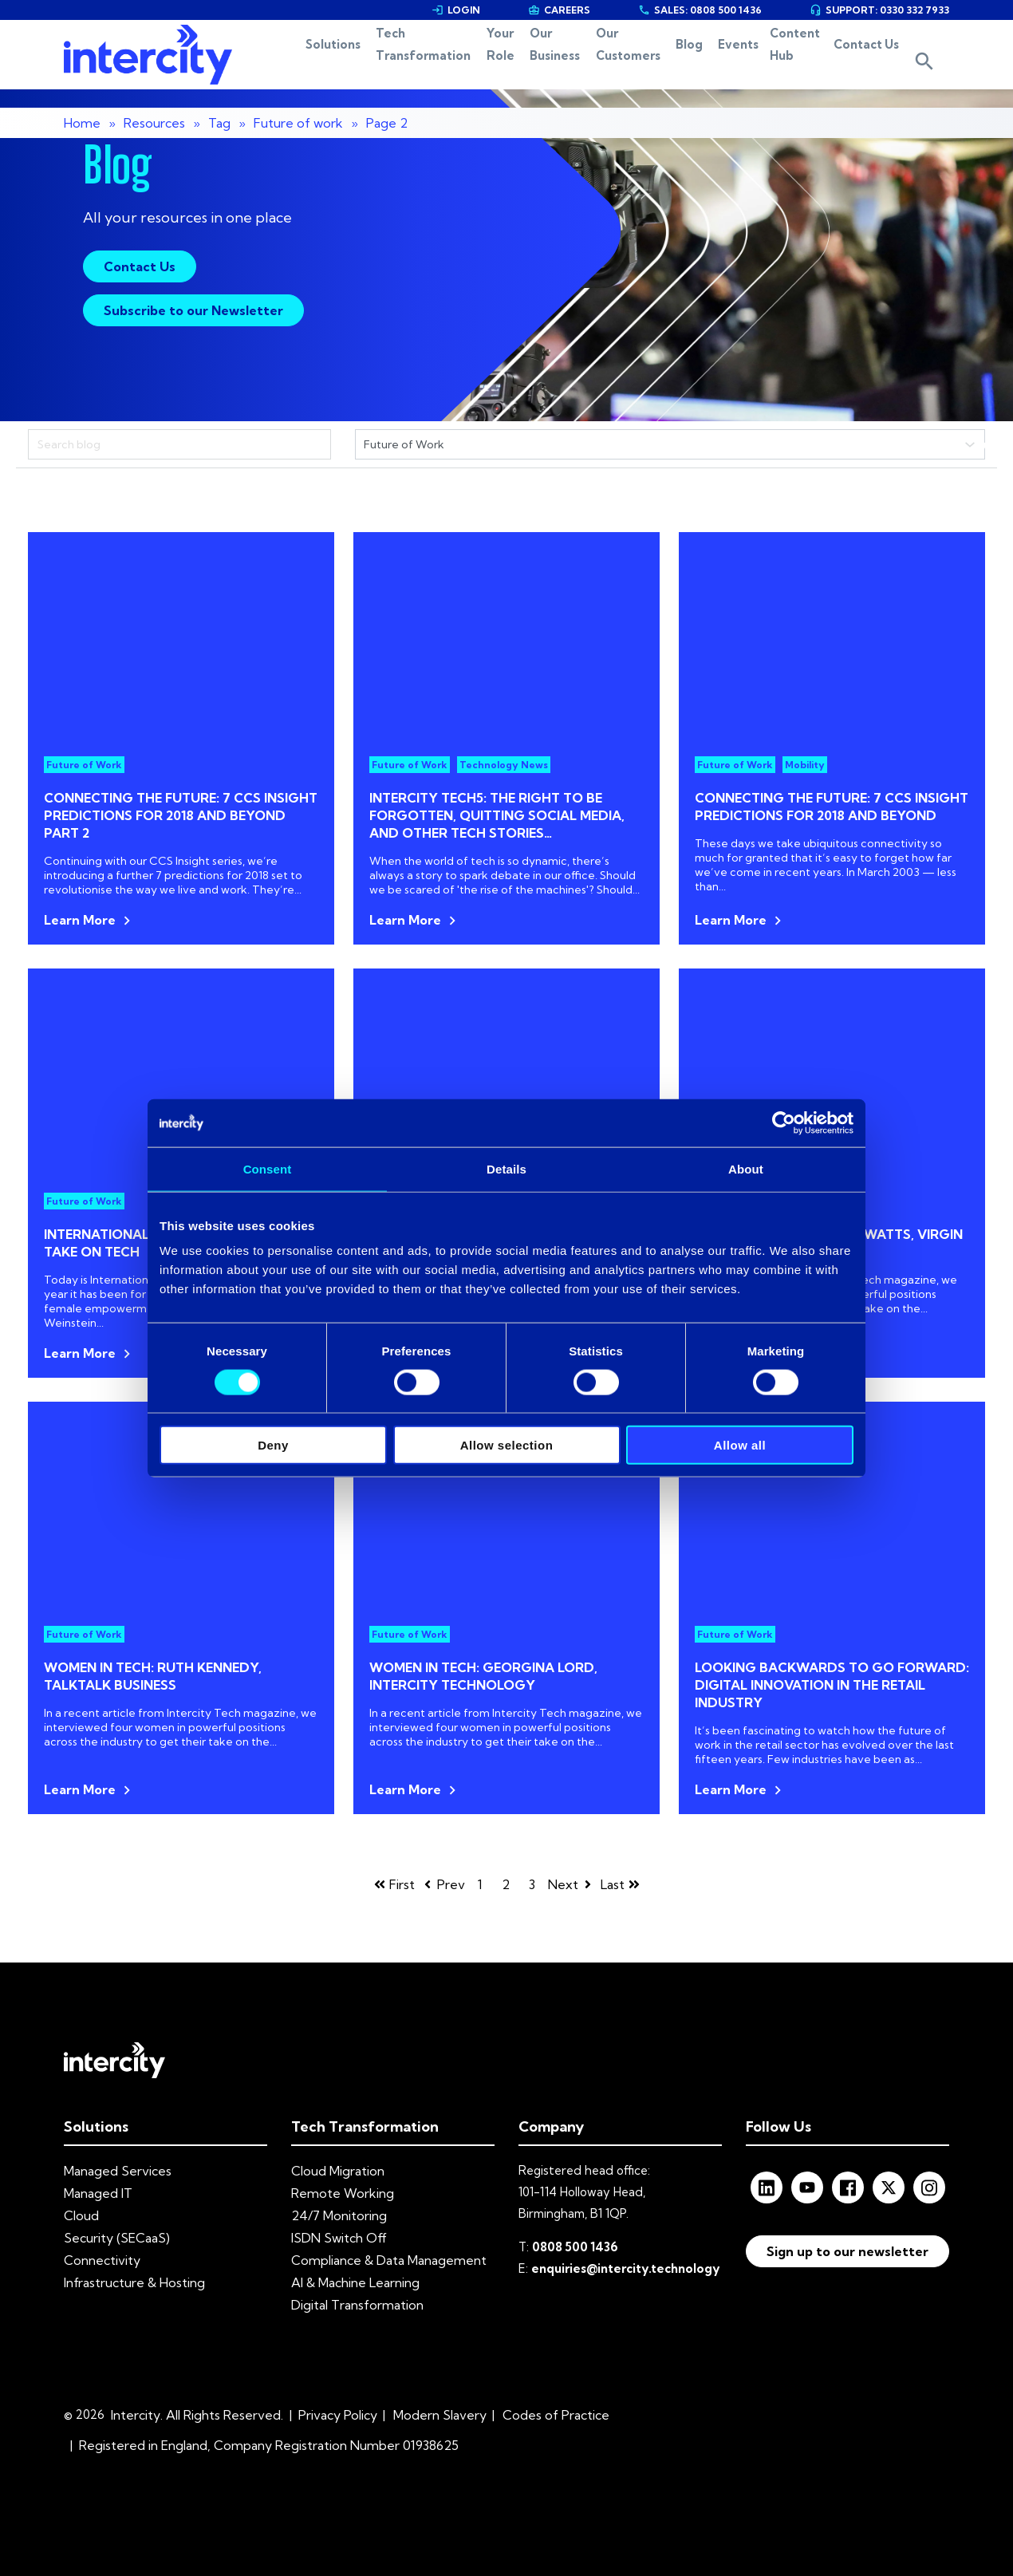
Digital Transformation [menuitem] (357, 2305)
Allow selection (507, 1445)
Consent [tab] (267, 1168)
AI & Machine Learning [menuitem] (355, 2282)
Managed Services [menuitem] (117, 2171)
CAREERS (559, 10)
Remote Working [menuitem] (342, 2193)
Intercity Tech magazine (871, 1279)
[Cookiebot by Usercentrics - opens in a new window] (783, 1122)
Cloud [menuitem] (81, 2215)
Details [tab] (506, 1168)
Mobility (805, 765)
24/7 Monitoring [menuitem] (339, 2215)
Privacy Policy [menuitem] (337, 2415)
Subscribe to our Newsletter (193, 310)
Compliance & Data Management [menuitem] (389, 2260)
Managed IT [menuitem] (98, 2193)
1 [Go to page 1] (480, 1884)
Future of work (298, 123)
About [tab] (745, 1168)
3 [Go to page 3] (532, 1884)
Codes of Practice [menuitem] (556, 2415)
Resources (154, 123)
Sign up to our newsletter (847, 2251)
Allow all (740, 1445)
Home (82, 123)
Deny (273, 1445)
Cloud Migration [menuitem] (337, 2171)
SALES (700, 10)
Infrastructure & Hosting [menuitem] (134, 2282)
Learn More (80, 920)
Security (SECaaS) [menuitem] (117, 2238)
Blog (680, 64)
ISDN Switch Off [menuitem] (339, 2238)
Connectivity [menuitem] (102, 2260)
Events (733, 64)
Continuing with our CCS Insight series (143, 861)
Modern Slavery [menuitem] (440, 2415)
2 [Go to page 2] (506, 1884)
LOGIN (456, 10)
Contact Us (876, 64)
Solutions (269, 64)
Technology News (503, 765)
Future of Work (84, 765)
